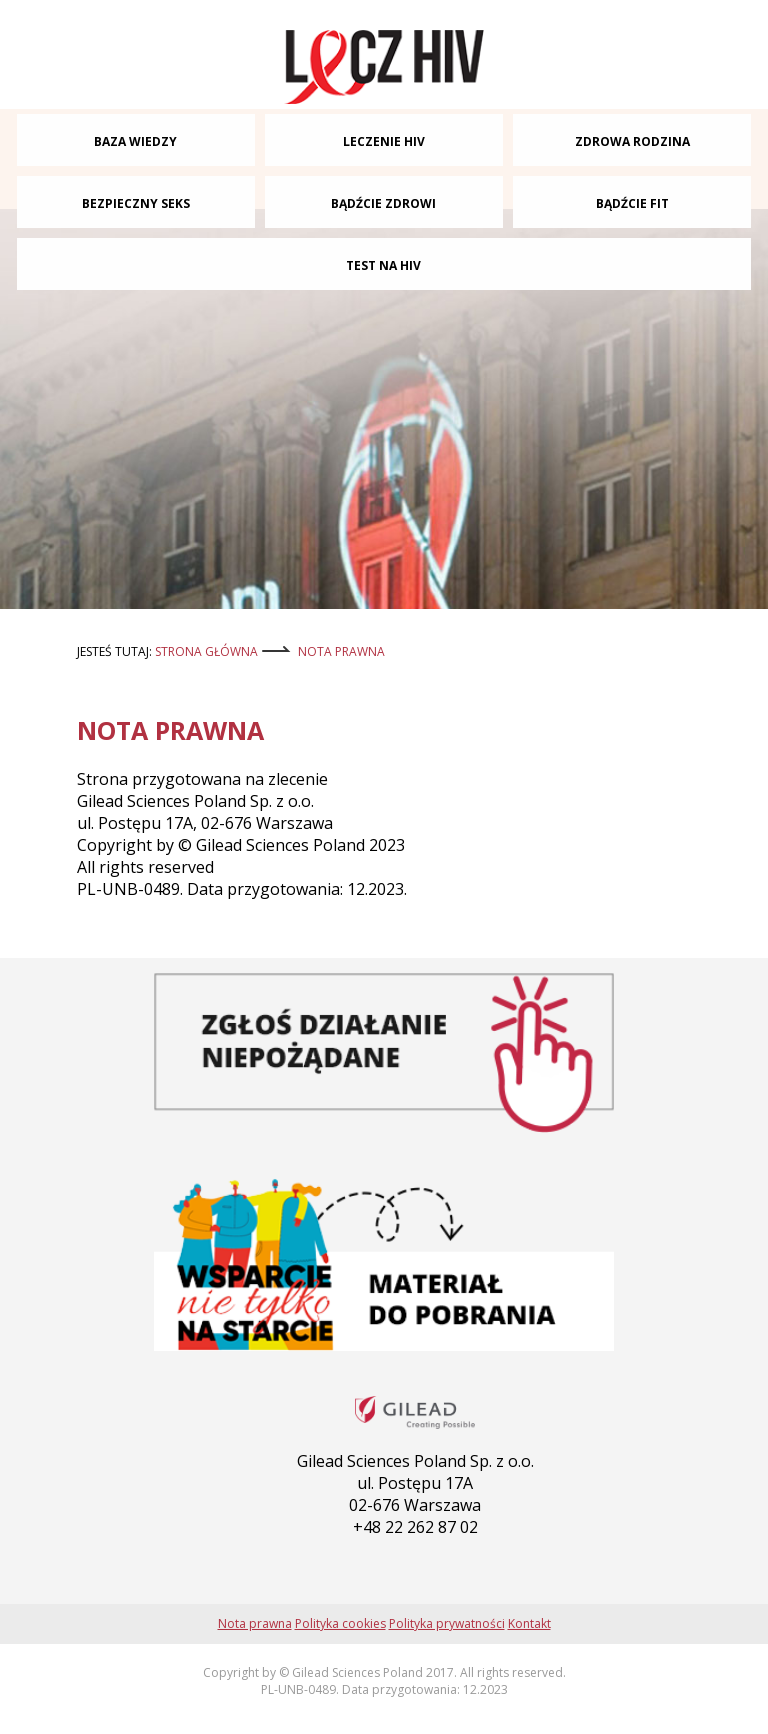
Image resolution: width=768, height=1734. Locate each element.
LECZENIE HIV (384, 141)
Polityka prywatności (447, 1623)
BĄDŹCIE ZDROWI (383, 203)
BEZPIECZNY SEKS (136, 203)
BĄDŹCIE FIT (632, 203)
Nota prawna (341, 651)
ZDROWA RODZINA (632, 141)
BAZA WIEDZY (135, 141)
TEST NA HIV (383, 265)
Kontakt (529, 1623)
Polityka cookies (340, 1623)
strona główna (206, 651)
